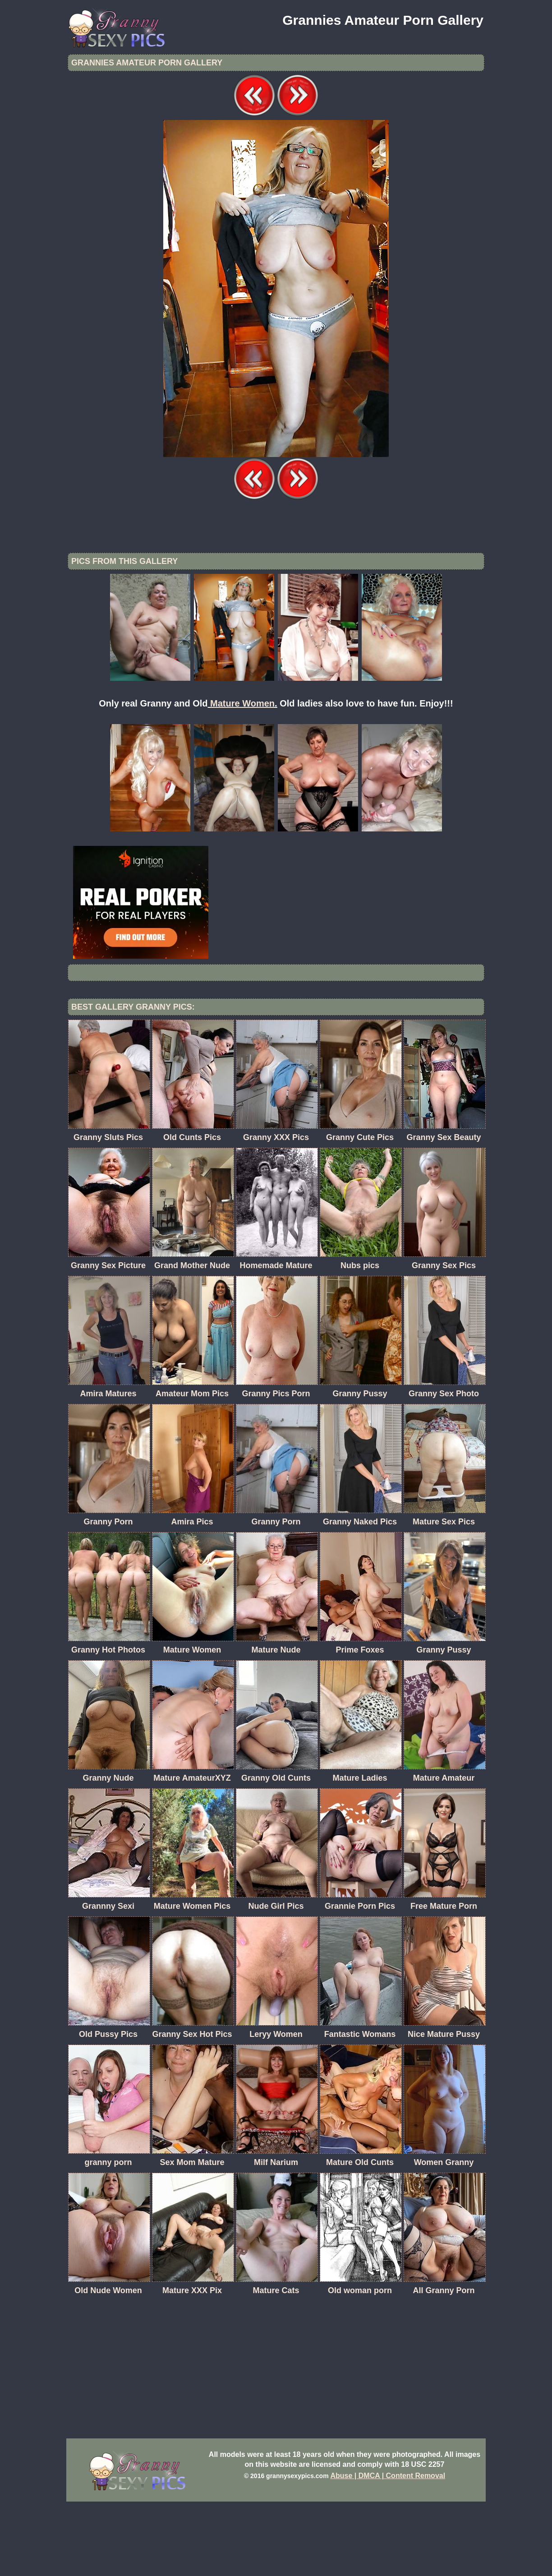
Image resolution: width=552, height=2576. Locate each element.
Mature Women (242, 778)
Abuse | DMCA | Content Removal (388, 2550)
